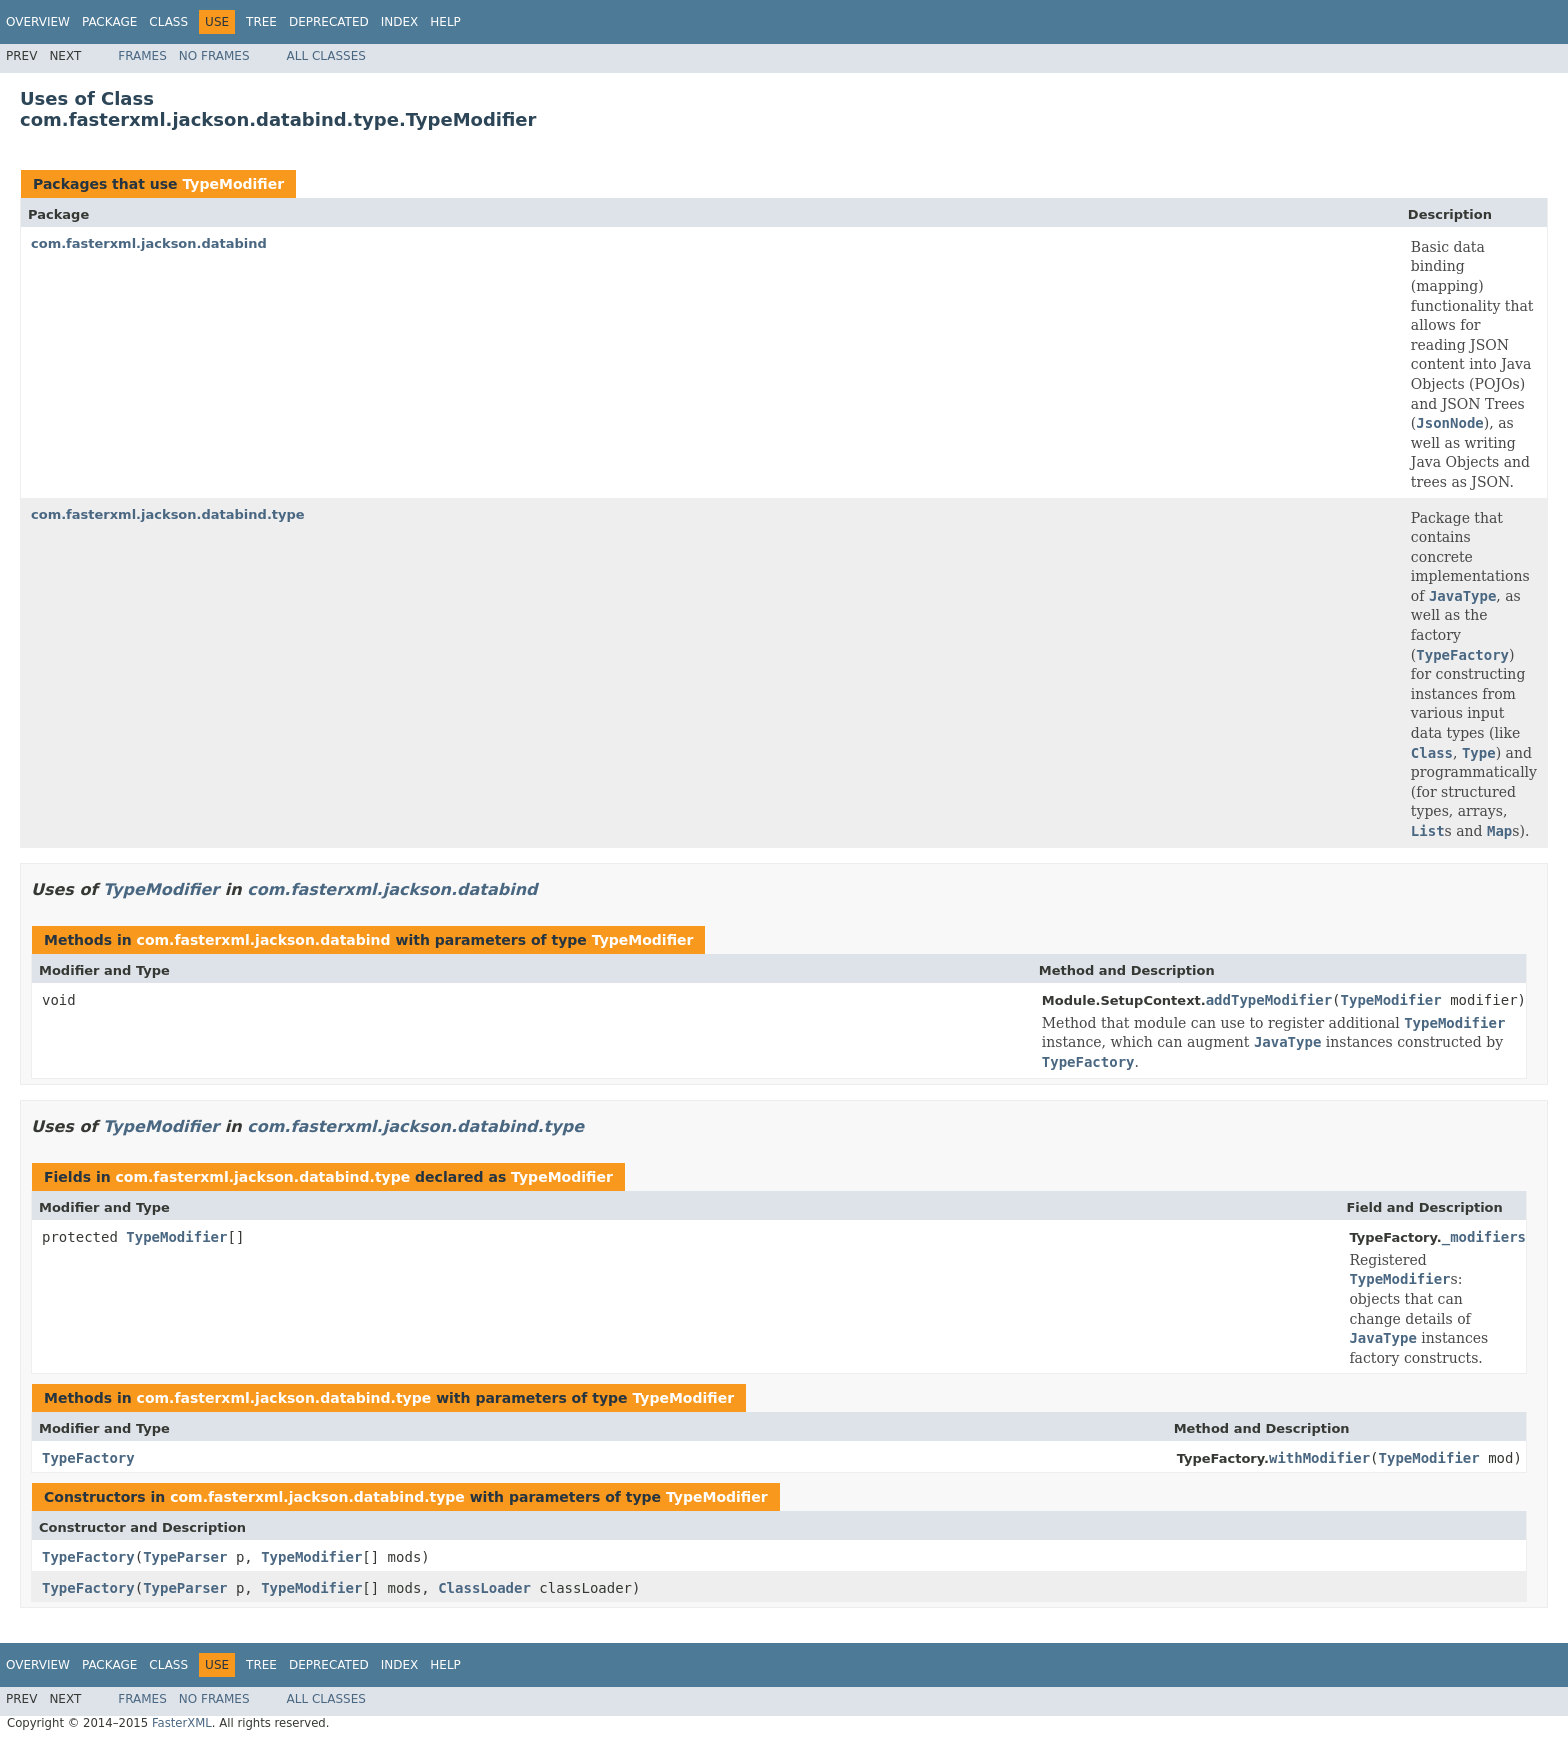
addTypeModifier (1269, 1000)
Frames (142, 56)
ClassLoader (484, 1588)
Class (168, 22)
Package (109, 22)
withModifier (1319, 1458)
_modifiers (1484, 1237)
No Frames (214, 56)
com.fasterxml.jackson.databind (149, 243)
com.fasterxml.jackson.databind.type (168, 514)
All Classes (326, 56)
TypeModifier (233, 184)
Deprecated (329, 22)
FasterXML (182, 1723)
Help (445, 22)
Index (400, 22)
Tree (261, 22)
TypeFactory (88, 1458)
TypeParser (185, 1557)
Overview (38, 22)
